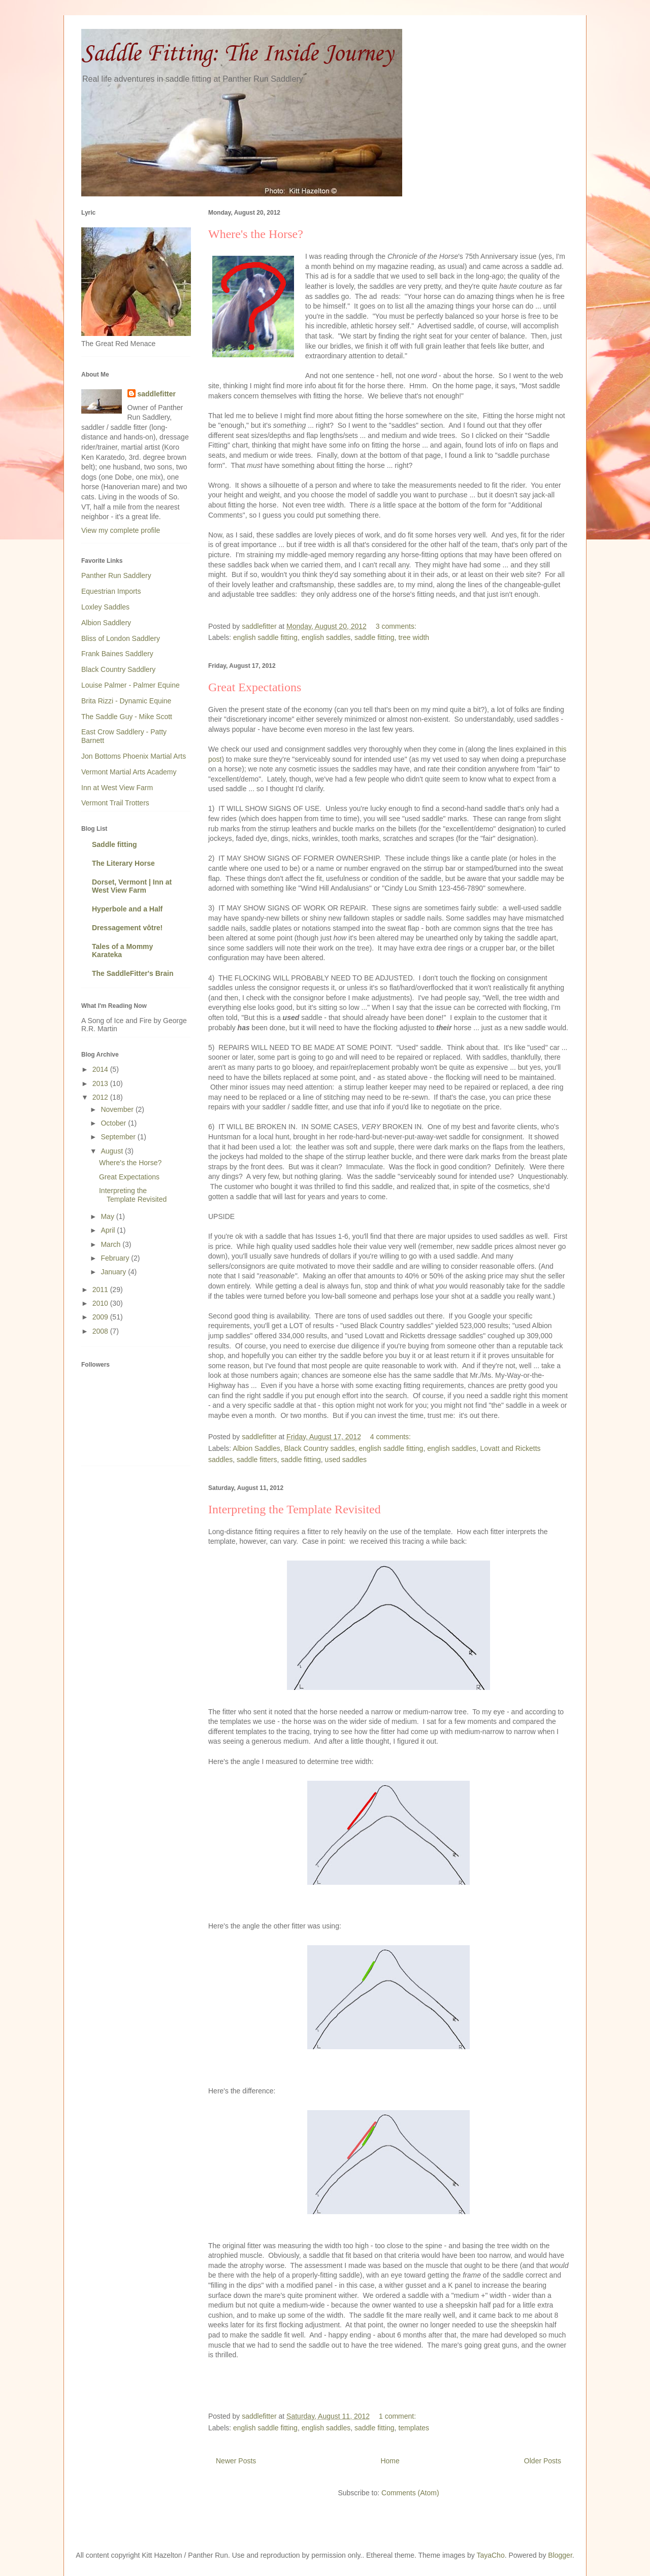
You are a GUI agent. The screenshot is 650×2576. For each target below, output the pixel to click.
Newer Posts (236, 2461)
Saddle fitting (114, 844)
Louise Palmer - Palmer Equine (130, 685)
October (114, 1123)
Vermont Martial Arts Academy (129, 772)
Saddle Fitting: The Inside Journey (237, 54)
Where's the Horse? (255, 234)
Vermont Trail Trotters (115, 803)
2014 (101, 1069)
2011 (101, 1289)
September (119, 1137)
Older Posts (542, 2461)
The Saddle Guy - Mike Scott (126, 717)
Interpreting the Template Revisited (294, 1509)
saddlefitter (157, 394)
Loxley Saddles (105, 607)
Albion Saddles (256, 1448)
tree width (413, 637)
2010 (101, 1303)
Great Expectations (254, 687)
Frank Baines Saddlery (117, 654)
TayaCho (490, 2555)
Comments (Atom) (410, 2493)
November (118, 1109)
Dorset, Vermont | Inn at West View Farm (132, 886)
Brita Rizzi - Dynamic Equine (126, 701)
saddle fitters (257, 1459)
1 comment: (398, 2416)
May (108, 1216)
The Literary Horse (123, 863)
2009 (101, 1317)
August (112, 1151)
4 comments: (391, 1437)
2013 (101, 1083)
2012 (101, 1097)
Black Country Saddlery (118, 669)
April (109, 1230)
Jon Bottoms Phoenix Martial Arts (133, 756)
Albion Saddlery (106, 623)
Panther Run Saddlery (116, 575)
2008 (101, 1331)
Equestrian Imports (111, 591)
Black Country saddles (319, 1448)
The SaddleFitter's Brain (132, 973)
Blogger (560, 2555)
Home (389, 2461)
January (114, 1272)
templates (413, 2428)
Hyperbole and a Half (127, 909)
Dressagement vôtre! (127, 928)
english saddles (326, 637)
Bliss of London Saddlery (120, 638)
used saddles (346, 1459)
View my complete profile (120, 530)
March (111, 1244)
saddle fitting (374, 637)
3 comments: (397, 626)
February (116, 1258)
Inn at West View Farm (117, 788)
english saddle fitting (265, 637)
